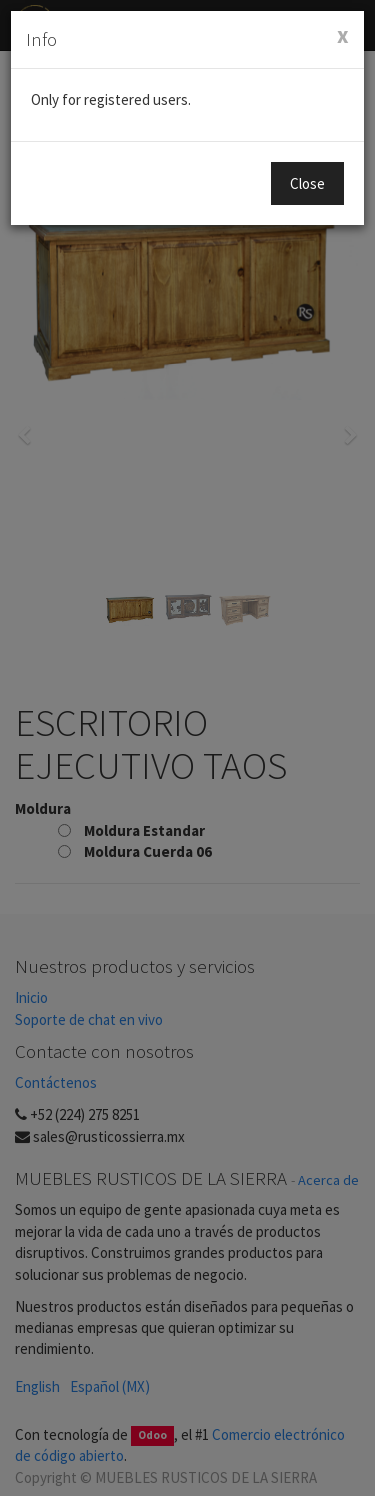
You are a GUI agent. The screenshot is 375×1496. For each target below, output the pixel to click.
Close (307, 183)
